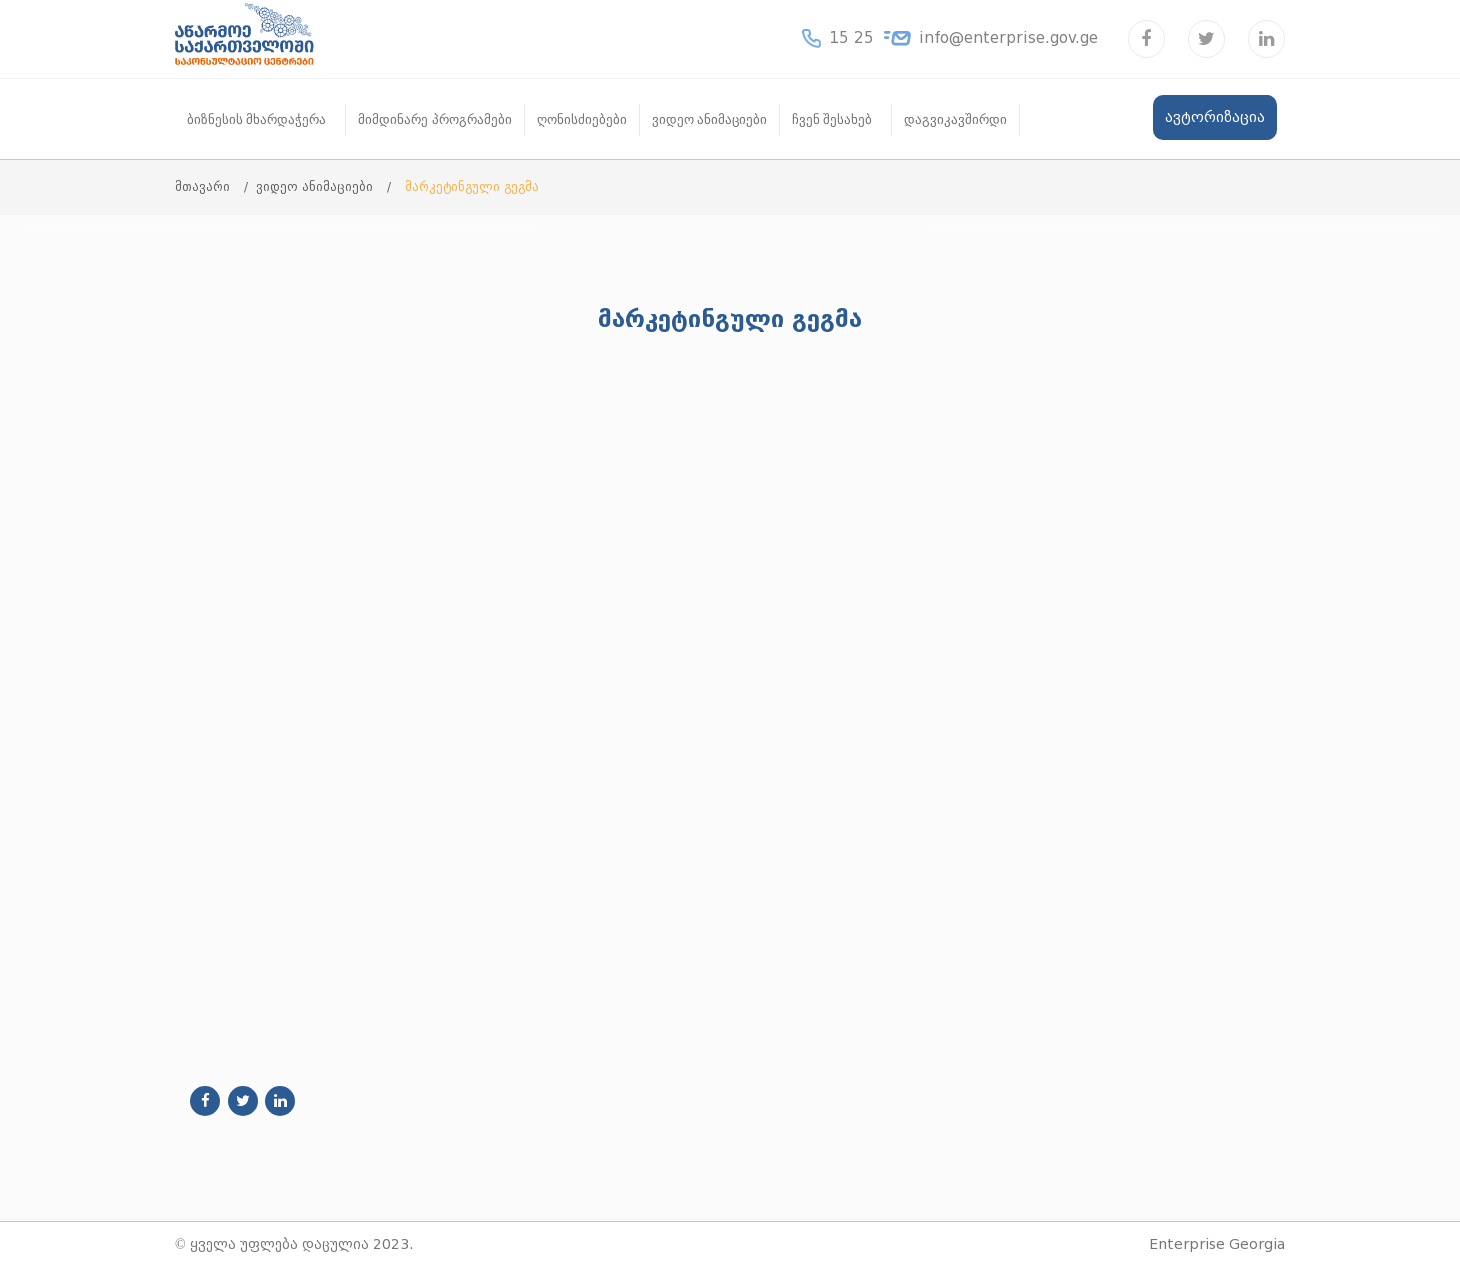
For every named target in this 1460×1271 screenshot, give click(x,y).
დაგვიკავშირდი (955, 119)
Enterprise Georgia (1217, 1244)
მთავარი (204, 186)
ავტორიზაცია (1215, 117)
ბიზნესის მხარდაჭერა (256, 119)
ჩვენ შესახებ (832, 119)
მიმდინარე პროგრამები (434, 119)
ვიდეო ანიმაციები (709, 119)
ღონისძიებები (582, 119)
